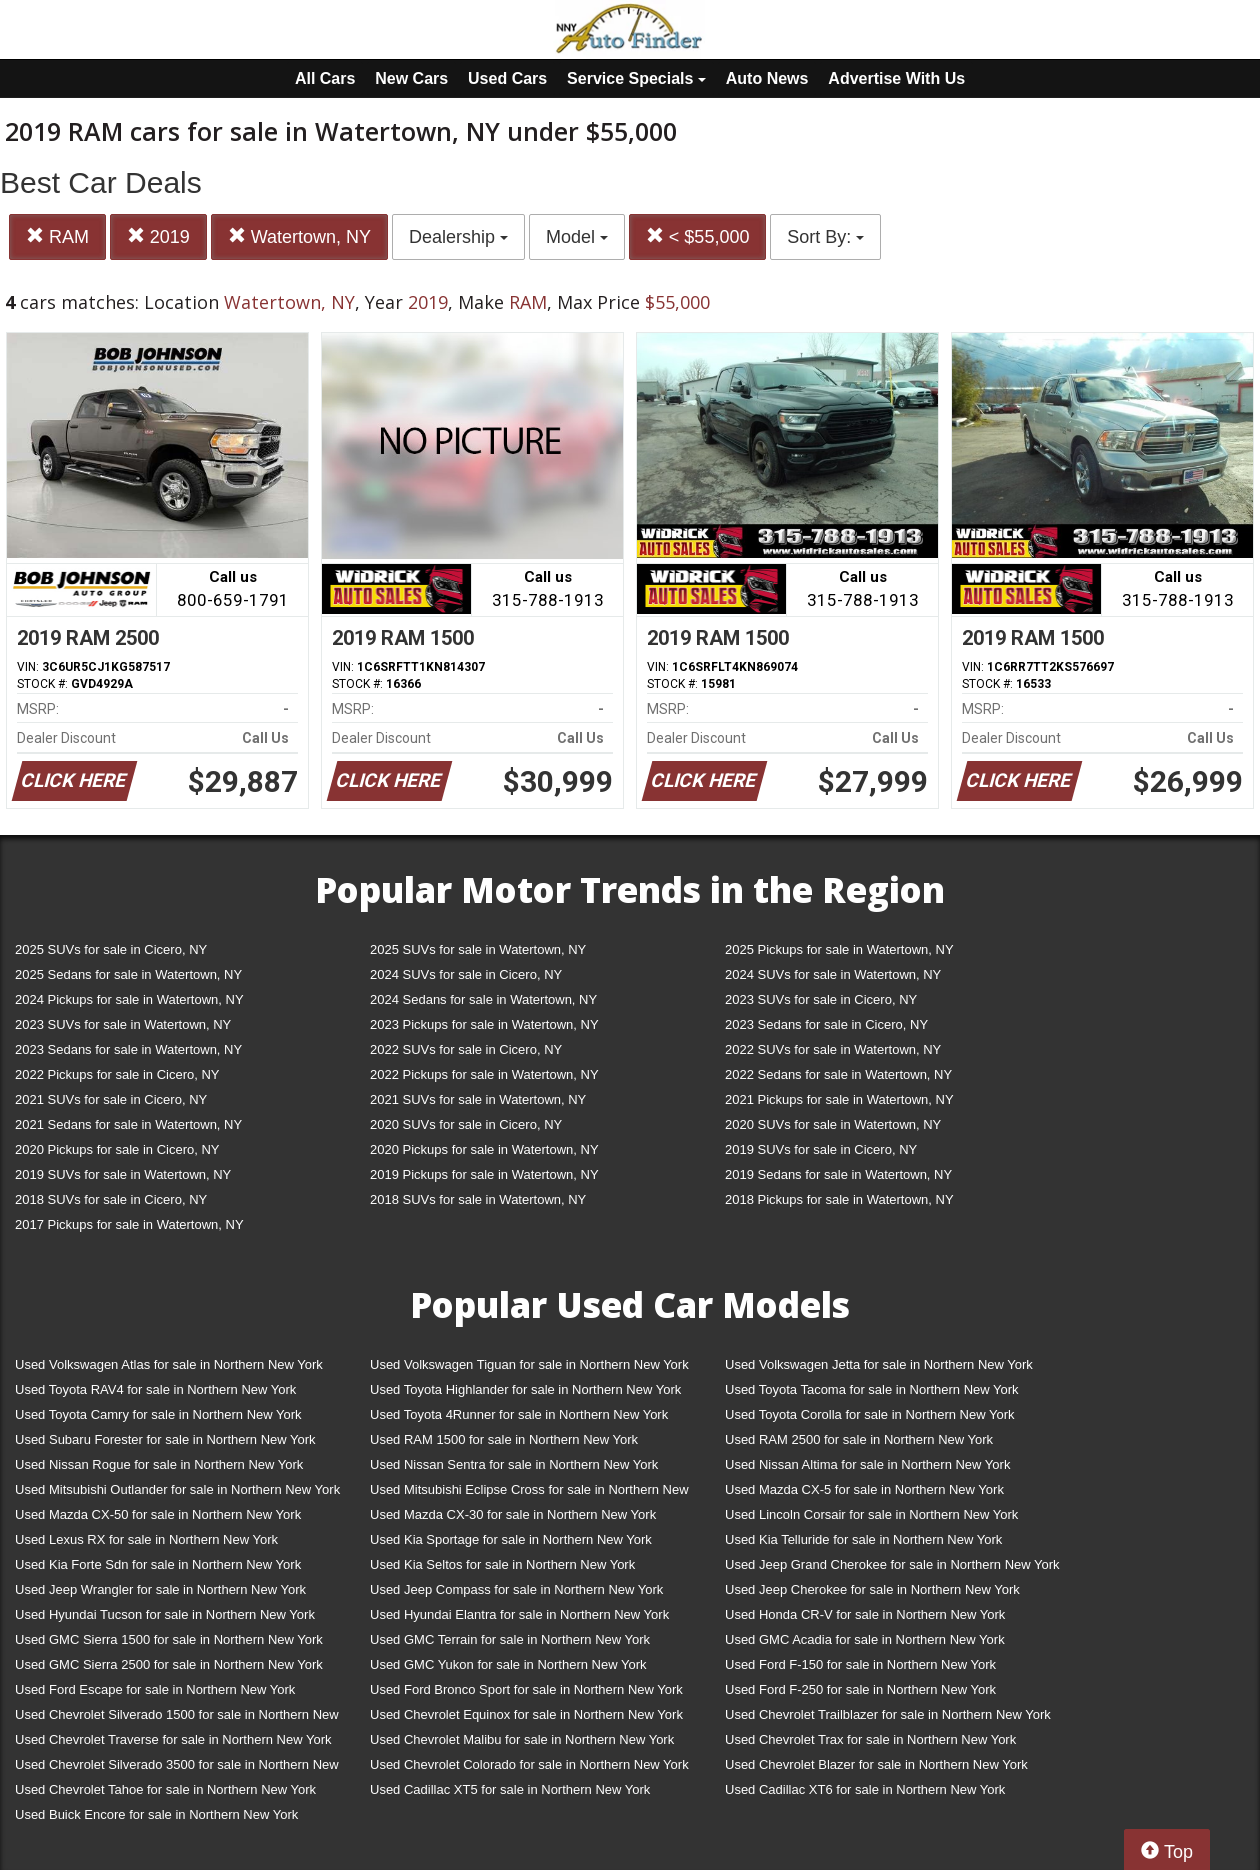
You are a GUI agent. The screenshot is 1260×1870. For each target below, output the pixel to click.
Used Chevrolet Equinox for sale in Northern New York (526, 1714)
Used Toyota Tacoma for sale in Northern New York (872, 1389)
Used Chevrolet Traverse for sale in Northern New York (173, 1739)
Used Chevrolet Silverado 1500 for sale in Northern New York (177, 1718)
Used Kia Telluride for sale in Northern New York (863, 1539)
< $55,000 (698, 236)
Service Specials (636, 78)
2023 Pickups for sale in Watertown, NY (484, 1024)
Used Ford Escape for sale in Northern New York (155, 1689)
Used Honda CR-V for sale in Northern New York (865, 1614)
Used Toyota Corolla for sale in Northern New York (870, 1414)
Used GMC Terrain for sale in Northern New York (510, 1639)
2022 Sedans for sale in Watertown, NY (838, 1074)
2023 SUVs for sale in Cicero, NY (821, 999)
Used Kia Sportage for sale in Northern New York (511, 1539)
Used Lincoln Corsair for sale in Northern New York (871, 1514)
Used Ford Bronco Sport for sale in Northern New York (526, 1689)
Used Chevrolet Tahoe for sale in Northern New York (165, 1789)
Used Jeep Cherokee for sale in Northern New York (872, 1589)
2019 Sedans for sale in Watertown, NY (838, 1174)
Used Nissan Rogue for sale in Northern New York (159, 1464)
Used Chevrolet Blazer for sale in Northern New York (876, 1764)
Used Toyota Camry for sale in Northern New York (158, 1414)
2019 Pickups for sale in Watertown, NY (484, 1174)
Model (577, 237)
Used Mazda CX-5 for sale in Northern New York (864, 1489)
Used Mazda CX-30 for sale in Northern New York (513, 1514)
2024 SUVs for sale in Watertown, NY (833, 974)
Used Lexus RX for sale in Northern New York (146, 1539)
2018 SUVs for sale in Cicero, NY (111, 1199)
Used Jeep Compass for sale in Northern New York (516, 1589)
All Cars (325, 78)
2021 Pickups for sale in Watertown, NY (839, 1099)
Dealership (458, 237)
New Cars (411, 78)
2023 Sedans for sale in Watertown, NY (128, 1049)
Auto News (767, 78)
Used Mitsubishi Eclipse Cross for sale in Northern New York (529, 1493)
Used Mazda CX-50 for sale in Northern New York (158, 1514)
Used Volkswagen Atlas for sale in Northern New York (169, 1364)
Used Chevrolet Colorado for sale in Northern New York (529, 1764)
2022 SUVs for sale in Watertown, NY (833, 1049)
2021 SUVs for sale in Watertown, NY (478, 1099)
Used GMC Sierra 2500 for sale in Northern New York (169, 1664)
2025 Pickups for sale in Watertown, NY (839, 949)
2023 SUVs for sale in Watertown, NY (123, 1024)
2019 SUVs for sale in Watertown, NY (123, 1174)
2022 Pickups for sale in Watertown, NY (484, 1074)
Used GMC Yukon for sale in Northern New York (508, 1664)
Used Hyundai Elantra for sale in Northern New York (519, 1614)
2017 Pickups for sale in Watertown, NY (129, 1224)
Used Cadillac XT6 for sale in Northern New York (865, 1789)
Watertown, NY (299, 236)
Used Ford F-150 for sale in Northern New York (860, 1664)
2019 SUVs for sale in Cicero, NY (821, 1149)
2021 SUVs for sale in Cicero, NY (111, 1099)
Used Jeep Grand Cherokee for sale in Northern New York (892, 1564)
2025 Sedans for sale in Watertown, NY (128, 974)
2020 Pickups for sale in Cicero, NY (117, 1149)
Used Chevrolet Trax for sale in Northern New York (870, 1739)
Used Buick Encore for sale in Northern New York (156, 1814)
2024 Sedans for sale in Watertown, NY (483, 999)
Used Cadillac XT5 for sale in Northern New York (510, 1789)
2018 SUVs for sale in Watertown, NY (478, 1199)
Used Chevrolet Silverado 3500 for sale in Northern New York (177, 1768)
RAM (57, 236)
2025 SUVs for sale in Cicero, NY (111, 949)
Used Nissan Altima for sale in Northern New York (867, 1464)
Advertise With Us (896, 78)
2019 (158, 236)
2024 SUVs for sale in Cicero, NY (466, 974)
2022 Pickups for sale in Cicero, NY (117, 1074)
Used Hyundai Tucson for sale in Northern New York (165, 1614)
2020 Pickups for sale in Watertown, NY (484, 1149)
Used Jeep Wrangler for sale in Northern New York (160, 1589)
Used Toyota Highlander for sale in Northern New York (525, 1389)
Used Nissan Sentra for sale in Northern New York (514, 1464)
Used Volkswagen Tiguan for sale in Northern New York (529, 1364)
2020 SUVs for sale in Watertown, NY (833, 1124)
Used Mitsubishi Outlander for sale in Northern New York (177, 1489)
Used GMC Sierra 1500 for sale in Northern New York (169, 1639)
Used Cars (507, 78)
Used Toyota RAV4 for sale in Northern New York (155, 1389)
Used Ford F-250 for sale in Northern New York (860, 1689)
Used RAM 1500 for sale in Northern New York (504, 1439)
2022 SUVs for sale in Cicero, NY (466, 1049)
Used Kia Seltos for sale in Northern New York (502, 1564)
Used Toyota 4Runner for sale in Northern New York (519, 1414)
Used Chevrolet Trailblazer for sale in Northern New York (888, 1714)
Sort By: (825, 237)
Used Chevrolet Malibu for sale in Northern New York (522, 1739)
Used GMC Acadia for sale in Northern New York (865, 1639)
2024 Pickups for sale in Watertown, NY (129, 999)
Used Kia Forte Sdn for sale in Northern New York (158, 1564)
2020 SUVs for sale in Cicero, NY (466, 1124)
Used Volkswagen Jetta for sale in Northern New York (879, 1364)
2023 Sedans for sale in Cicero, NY (826, 1024)
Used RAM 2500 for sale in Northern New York (859, 1439)
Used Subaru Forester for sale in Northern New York (165, 1439)
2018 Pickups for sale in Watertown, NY (839, 1199)
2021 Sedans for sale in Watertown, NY (128, 1124)
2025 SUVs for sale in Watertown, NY (478, 949)
